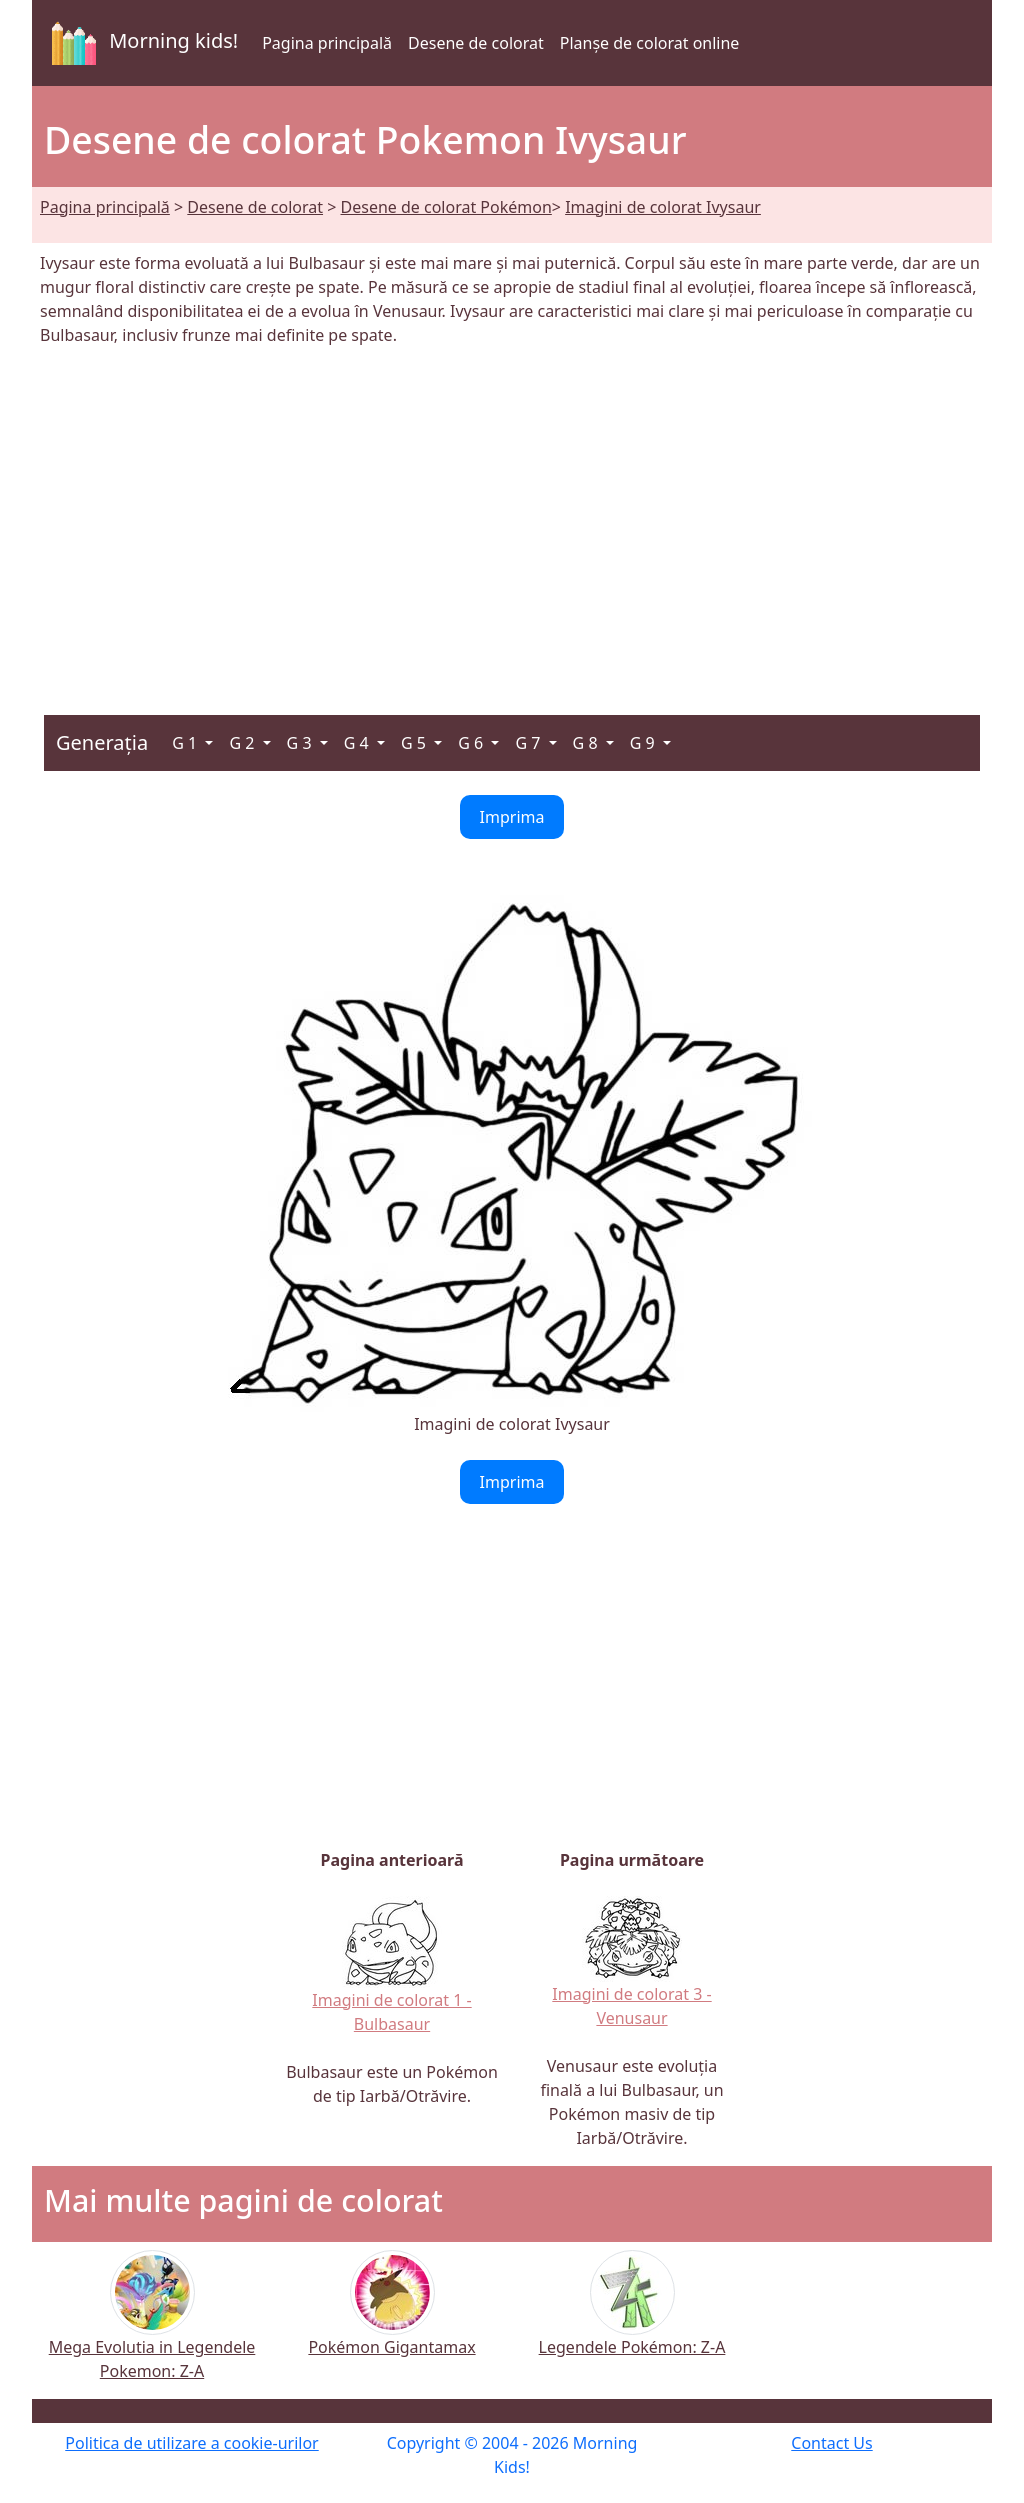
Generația (102, 742)
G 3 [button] (301, 743)
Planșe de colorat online (650, 43)
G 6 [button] (472, 743)
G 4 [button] (358, 743)
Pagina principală (327, 43)
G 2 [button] (243, 743)
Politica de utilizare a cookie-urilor (191, 2443)
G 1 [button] (186, 743)
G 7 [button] (529, 743)
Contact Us (831, 2443)
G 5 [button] (415, 743)
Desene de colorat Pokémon (446, 207)
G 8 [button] (587, 743)
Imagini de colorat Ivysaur (663, 207)
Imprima (512, 817)
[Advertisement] (512, 519)
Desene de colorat (476, 43)
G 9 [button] (644, 743)
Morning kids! (141, 43)
